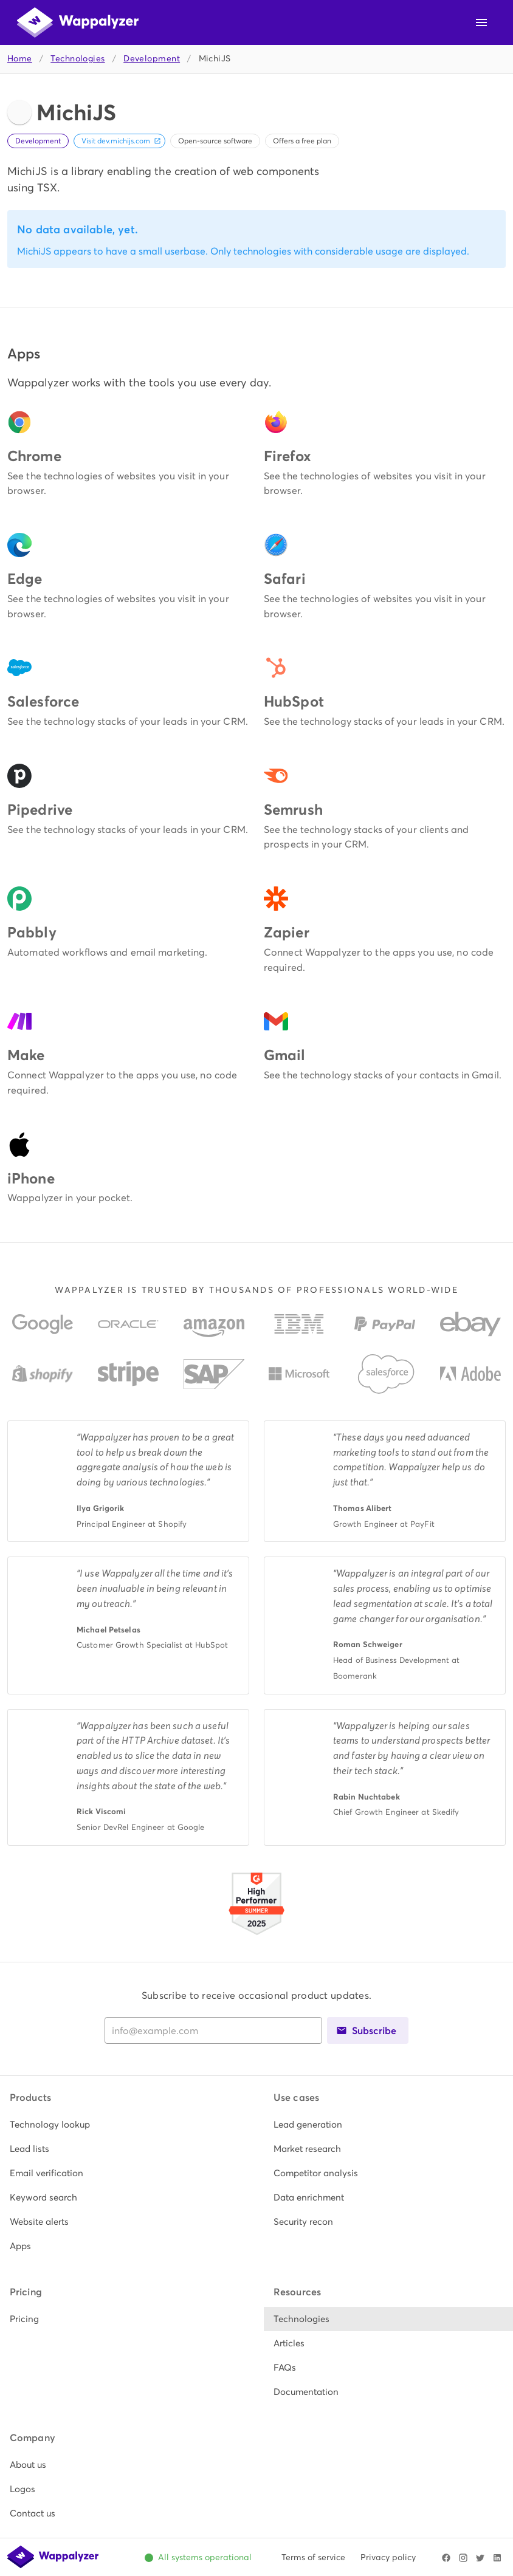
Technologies (77, 58)
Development (151, 58)
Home (19, 58)
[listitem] (124, 2124)
